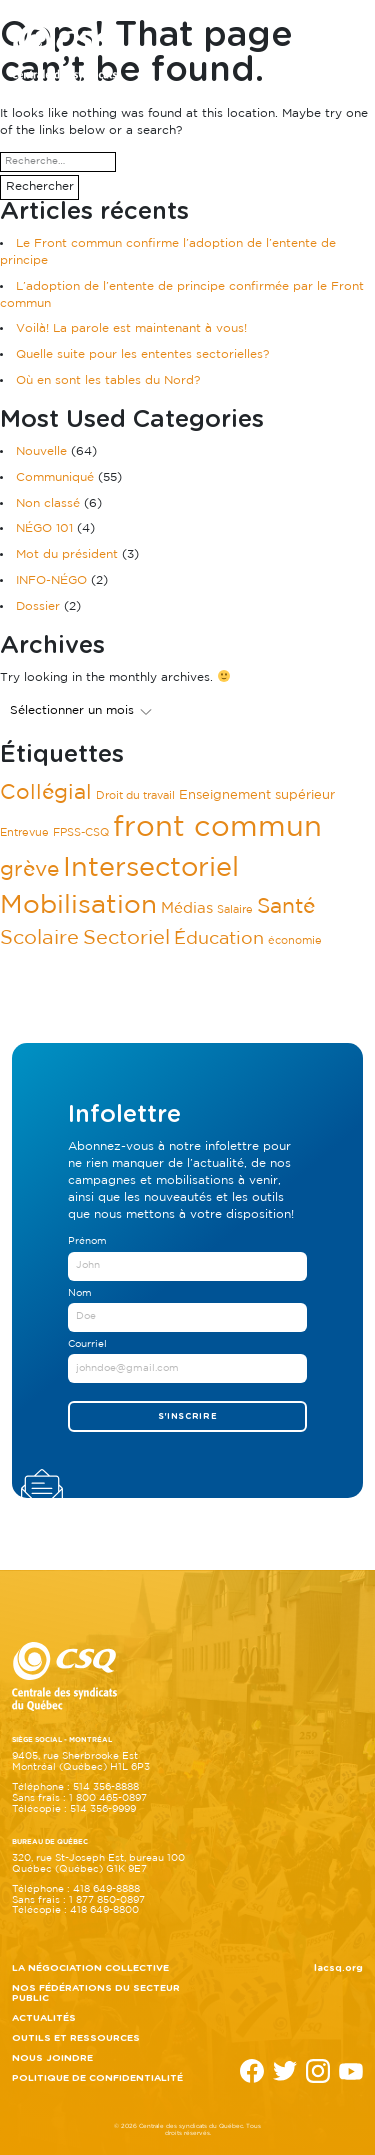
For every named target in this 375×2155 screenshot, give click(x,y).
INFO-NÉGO (51, 580)
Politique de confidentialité (97, 2078)
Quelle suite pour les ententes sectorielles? (142, 354)
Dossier (38, 606)
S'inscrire (188, 1416)
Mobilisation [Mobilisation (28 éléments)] (78, 905)
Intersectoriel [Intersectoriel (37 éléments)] (151, 868)
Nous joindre (52, 2058)
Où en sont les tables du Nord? (108, 380)
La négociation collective (90, 1968)
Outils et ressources (76, 2038)
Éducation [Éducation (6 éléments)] (219, 939)
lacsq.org (338, 1968)
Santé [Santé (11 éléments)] (286, 907)
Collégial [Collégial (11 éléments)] (46, 793)
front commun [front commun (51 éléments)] (217, 828)
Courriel (87, 1344)
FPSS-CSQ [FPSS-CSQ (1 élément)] (81, 833)
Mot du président (67, 554)
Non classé (48, 503)
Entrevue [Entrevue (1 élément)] (24, 833)
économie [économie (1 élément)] (295, 941)
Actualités (44, 2018)
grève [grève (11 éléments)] (29, 870)
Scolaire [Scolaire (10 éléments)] (39, 938)
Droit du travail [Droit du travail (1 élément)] (135, 796)
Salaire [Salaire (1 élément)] (235, 910)
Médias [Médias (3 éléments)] (187, 908)
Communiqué (55, 477)
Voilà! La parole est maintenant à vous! (131, 328)
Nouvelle (41, 451)
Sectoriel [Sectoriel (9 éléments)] (126, 938)
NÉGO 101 (44, 528)
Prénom (87, 1241)
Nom (80, 1293)
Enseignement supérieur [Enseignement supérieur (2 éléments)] (257, 795)
